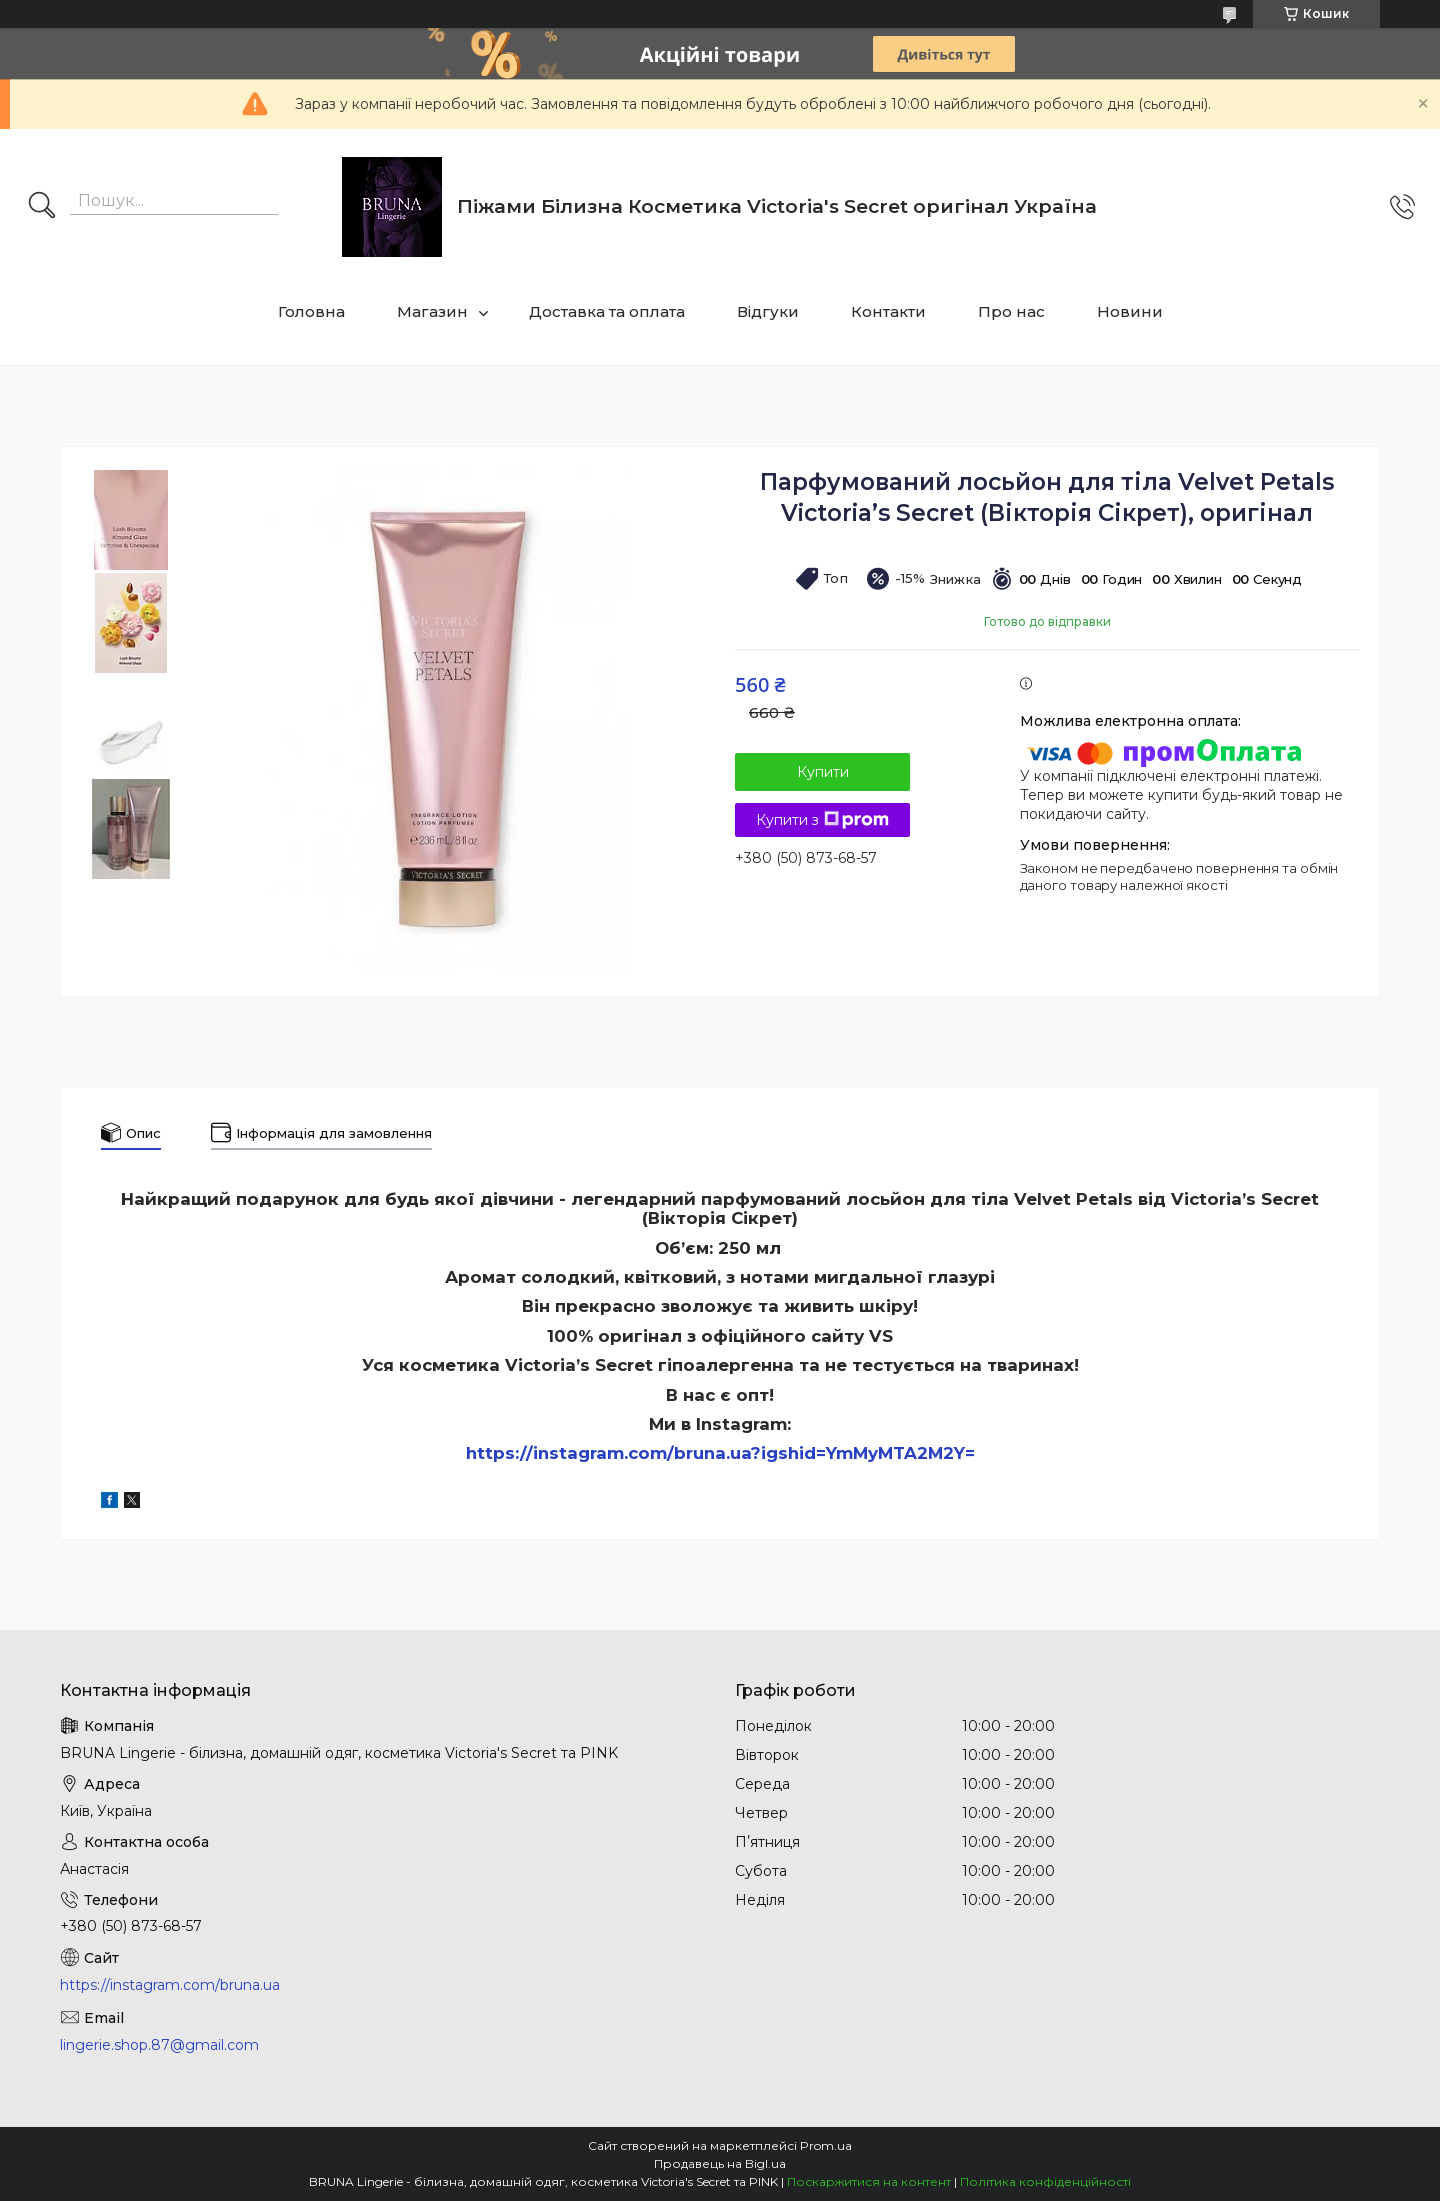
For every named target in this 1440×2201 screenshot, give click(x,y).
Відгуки (768, 311)
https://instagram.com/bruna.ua (170, 1985)
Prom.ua (826, 2145)
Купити (823, 772)
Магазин (432, 311)
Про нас (1011, 311)
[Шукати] (42, 207)
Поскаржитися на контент (869, 2181)
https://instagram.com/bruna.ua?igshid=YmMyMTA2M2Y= (720, 1453)
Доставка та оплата (607, 311)
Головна (311, 311)
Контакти (888, 311)
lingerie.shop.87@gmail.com (159, 2045)
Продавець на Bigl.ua (720, 2163)
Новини (1130, 311)
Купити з (822, 820)
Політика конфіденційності (1045, 2181)
